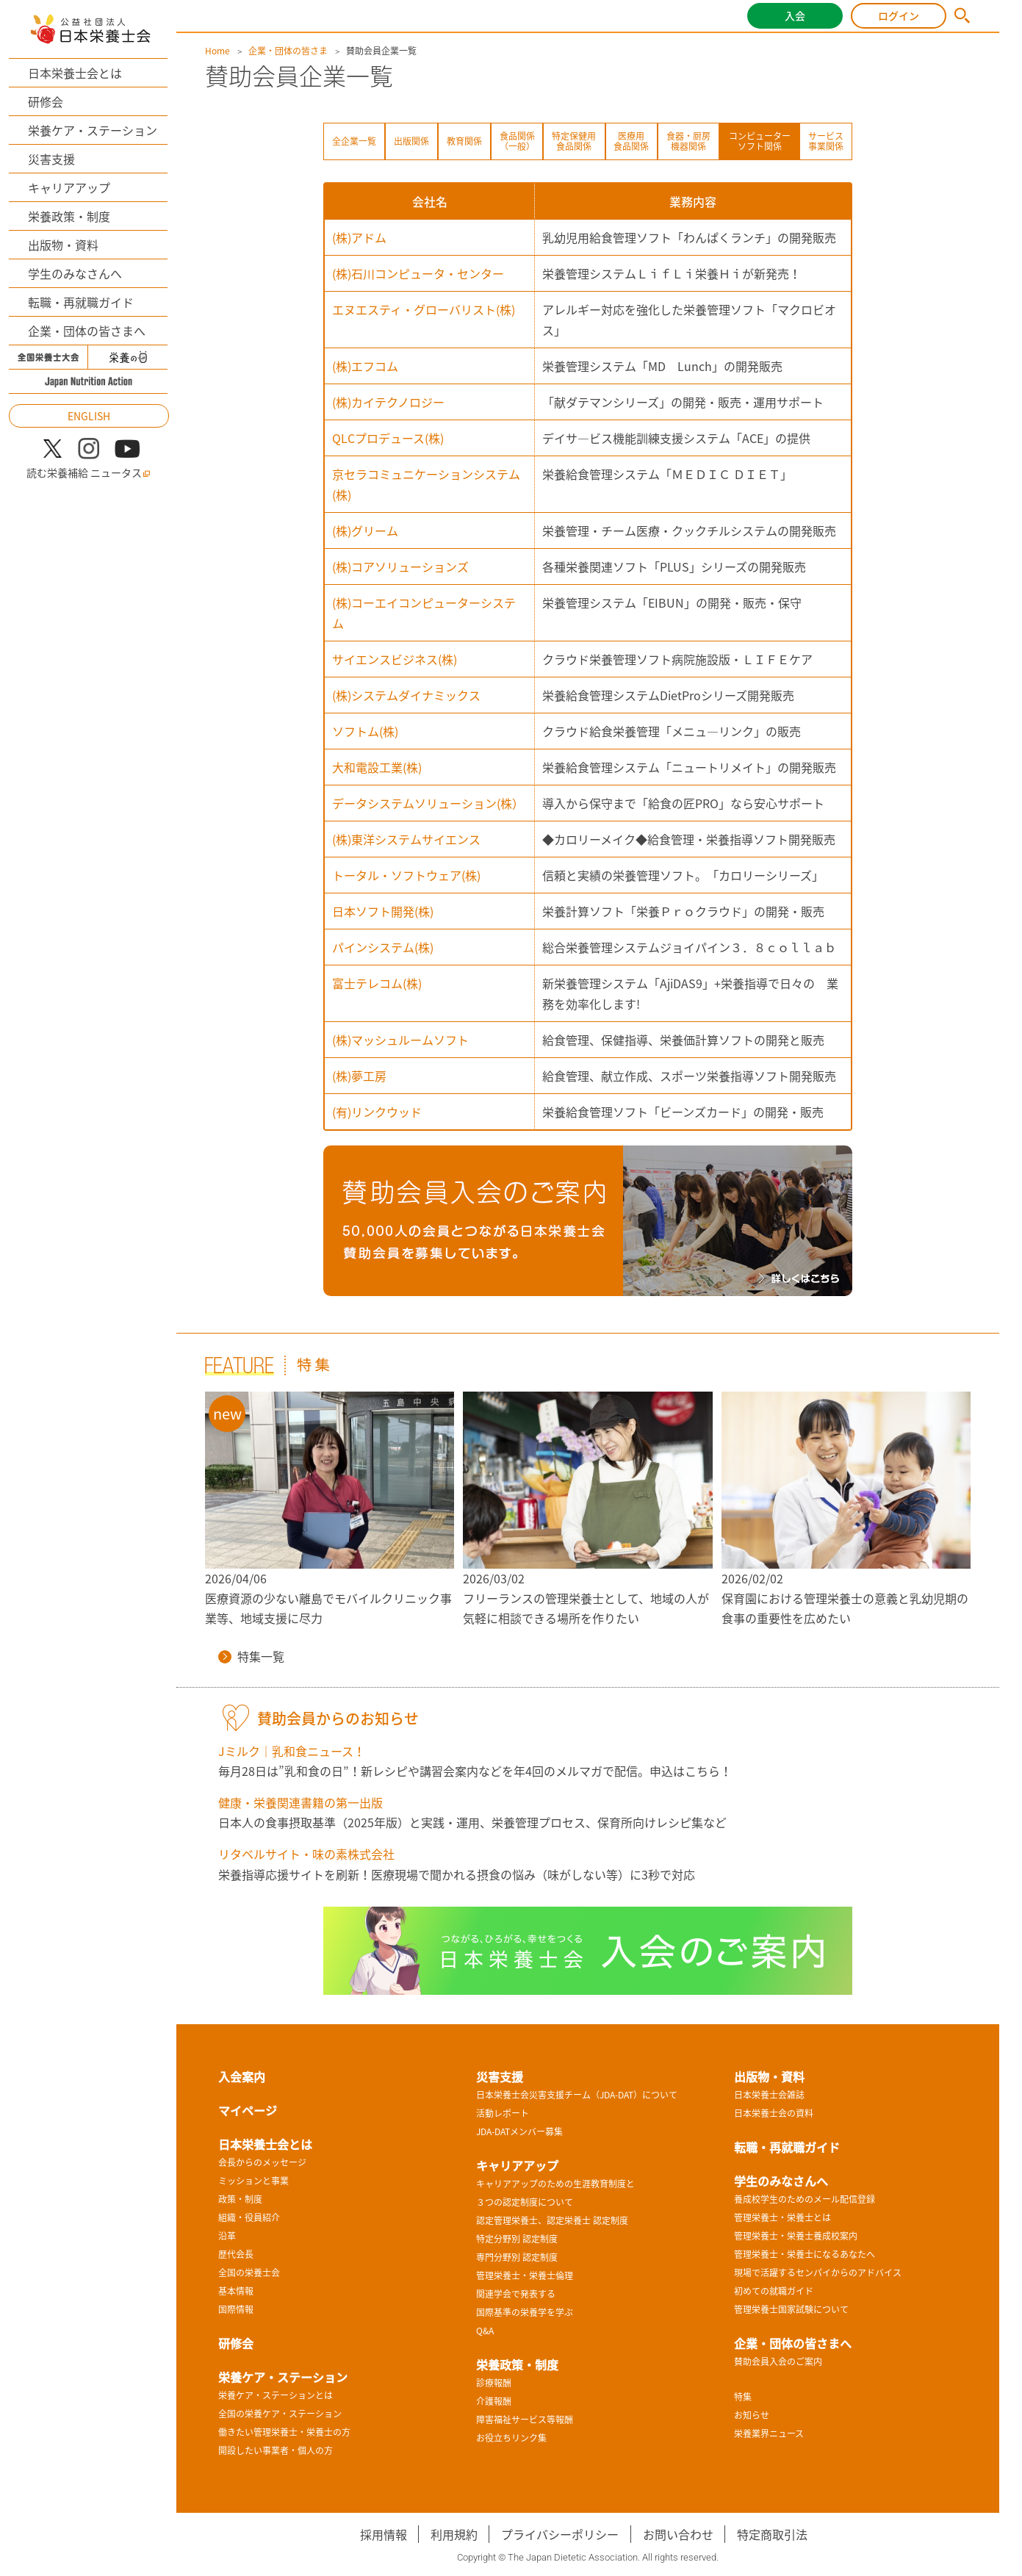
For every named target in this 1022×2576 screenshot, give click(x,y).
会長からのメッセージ (262, 2162)
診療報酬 (493, 2382)
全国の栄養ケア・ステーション (280, 2413)
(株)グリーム (365, 530)
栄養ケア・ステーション (92, 130)
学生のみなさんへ (75, 273)
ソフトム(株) (365, 731)
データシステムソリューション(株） (428, 803)
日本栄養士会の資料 (773, 2113)
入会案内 (241, 2076)
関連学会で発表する (515, 2293)
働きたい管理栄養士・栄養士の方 (284, 2432)
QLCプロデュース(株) (388, 438)
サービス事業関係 (825, 141)
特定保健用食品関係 (574, 141)
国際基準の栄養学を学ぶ (524, 2312)
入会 (795, 15)
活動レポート (502, 2113)
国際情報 (235, 2309)
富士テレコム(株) (377, 983)
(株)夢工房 (359, 1075)
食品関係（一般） (517, 141)
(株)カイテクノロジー (388, 402)
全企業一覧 (354, 141)
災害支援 (51, 159)
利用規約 (454, 2534)
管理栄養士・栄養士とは (782, 2217)
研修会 (45, 101)
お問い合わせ (678, 2534)
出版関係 (411, 141)
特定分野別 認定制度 (517, 2238)
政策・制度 (240, 2199)
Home (217, 50)
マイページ (247, 2110)
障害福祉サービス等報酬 (524, 2419)
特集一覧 (251, 1656)
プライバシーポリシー (560, 2534)
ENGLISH (89, 416)
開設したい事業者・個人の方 (275, 2450)
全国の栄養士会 (249, 2272)
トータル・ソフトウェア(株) (406, 875)
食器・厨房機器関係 (688, 141)
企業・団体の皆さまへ (86, 330)
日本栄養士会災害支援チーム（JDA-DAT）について (576, 2094)
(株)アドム (359, 237)
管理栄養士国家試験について (791, 2309)
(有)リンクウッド (377, 1111)
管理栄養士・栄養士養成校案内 (795, 2235)
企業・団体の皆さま (288, 50)
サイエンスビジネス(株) (394, 659)
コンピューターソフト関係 (760, 141)
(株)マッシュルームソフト (400, 1039)
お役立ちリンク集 (511, 2437)
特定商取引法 (772, 2534)
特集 (743, 2396)
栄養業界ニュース (769, 2433)
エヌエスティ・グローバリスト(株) (423, 309)
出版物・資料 (63, 244)
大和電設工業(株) (377, 767)
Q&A (485, 2330)
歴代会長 (235, 2254)
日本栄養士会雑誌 (769, 2094)
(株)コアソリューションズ (400, 566)
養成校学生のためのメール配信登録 (804, 2199)
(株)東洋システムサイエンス (406, 839)
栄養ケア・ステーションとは (275, 2395)
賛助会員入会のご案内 (778, 2361)
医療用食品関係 (631, 141)
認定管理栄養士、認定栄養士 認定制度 (552, 2220)
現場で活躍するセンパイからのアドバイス (818, 2272)
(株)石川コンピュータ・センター (418, 273)
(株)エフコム (365, 366)
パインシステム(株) (382, 947)
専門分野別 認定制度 (517, 2257)
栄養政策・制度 (69, 216)
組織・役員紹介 (249, 2217)
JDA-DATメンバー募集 (519, 2131)
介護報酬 (493, 2401)
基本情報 (235, 2291)
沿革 (227, 2235)
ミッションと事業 (253, 2180)
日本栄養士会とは (75, 73)
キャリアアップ (69, 187)
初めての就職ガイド (773, 2291)
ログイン (898, 15)
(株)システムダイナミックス (406, 695)
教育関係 (464, 141)
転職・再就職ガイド (81, 302)
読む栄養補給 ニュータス (88, 473)
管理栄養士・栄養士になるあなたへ (804, 2254)
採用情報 (383, 2534)
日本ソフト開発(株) (382, 911)
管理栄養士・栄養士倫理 (524, 2275)
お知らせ (751, 2415)
